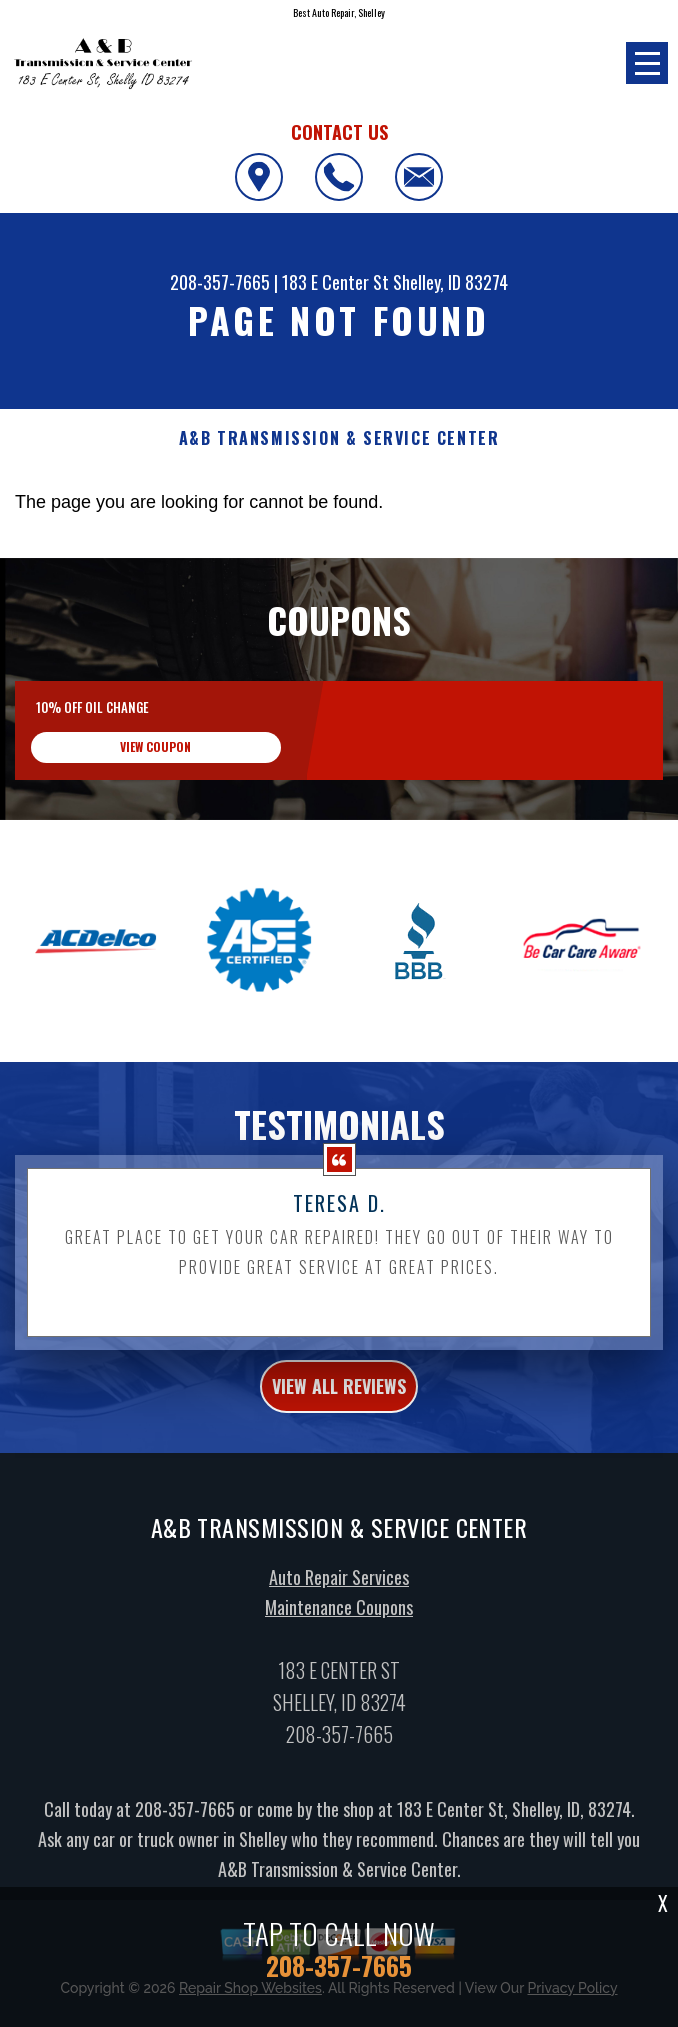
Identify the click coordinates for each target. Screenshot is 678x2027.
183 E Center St (335, 282)
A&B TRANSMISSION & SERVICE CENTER (339, 438)
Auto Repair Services (339, 1587)
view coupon (155, 746)
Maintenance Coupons (339, 1617)
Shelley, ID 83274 (450, 282)
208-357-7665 (220, 282)
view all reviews (339, 1396)
